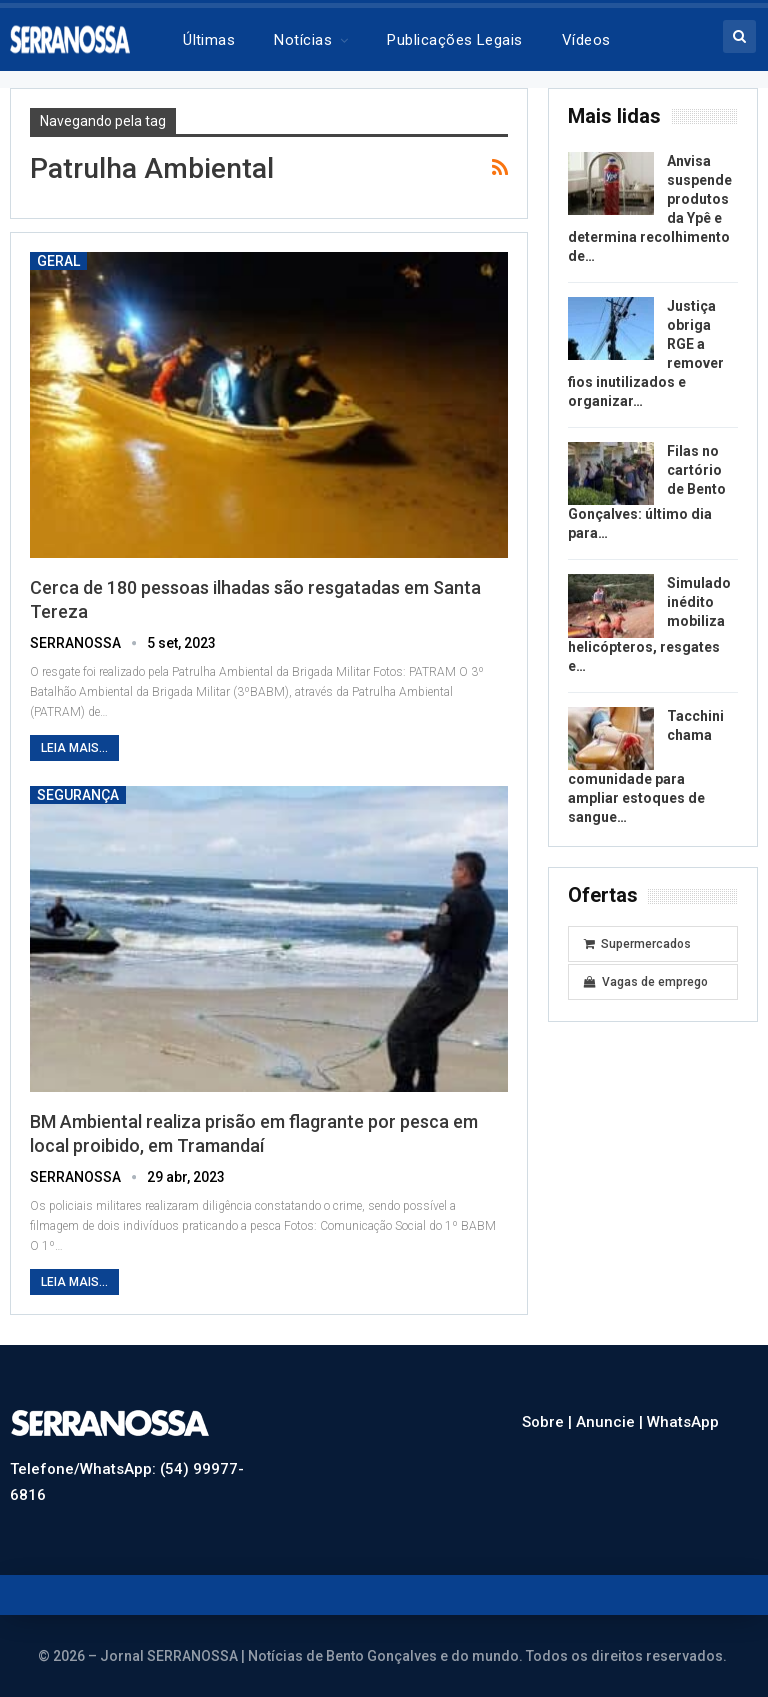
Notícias (303, 40)
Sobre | (549, 1422)
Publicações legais (454, 40)
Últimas (209, 40)
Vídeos (586, 40)
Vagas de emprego (646, 982)
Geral (58, 261)
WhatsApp (683, 1422)
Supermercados (637, 944)
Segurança (78, 795)
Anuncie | (611, 1422)
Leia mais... (74, 748)
